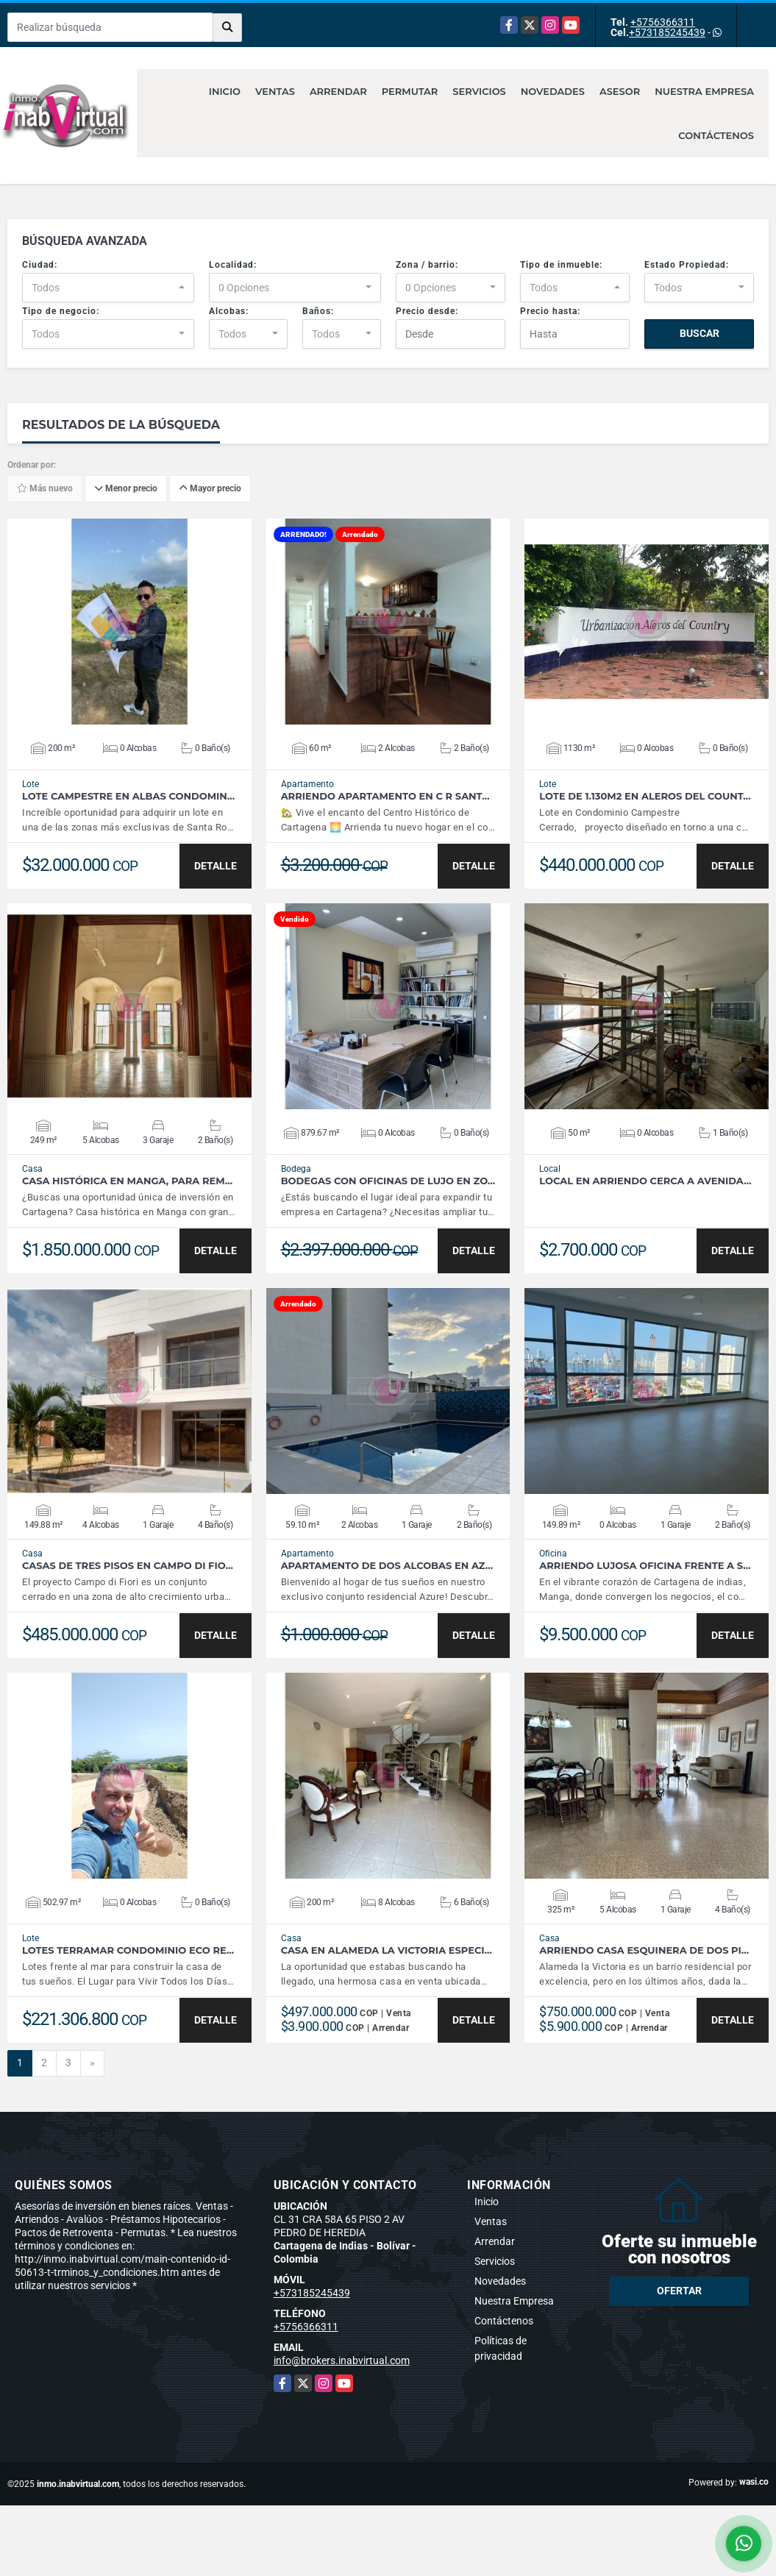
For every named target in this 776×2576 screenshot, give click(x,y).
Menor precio (125, 489)
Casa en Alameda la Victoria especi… (386, 1950)
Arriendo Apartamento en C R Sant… (385, 796)
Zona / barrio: (427, 265)
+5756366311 (662, 22)
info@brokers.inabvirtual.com (342, 2360)
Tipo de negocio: (60, 311)
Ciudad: (39, 265)
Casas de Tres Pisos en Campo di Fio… (127, 1565)
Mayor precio (210, 489)
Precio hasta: (550, 311)
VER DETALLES (129, 621)
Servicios (478, 91)
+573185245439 (667, 32)
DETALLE (215, 866)
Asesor (619, 91)
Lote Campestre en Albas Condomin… (128, 796)
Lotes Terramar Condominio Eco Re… (128, 1950)
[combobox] (108, 287)
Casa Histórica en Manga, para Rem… (127, 1180)
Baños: (318, 311)
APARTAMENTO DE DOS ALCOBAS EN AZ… (387, 1565)
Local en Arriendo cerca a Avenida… (645, 1180)
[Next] (92, 2063)
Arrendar (338, 91)
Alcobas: (229, 311)
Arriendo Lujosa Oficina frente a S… (644, 1565)
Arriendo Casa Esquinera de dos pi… (644, 1950)
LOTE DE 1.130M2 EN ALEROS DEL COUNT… (644, 796)
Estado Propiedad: (686, 265)
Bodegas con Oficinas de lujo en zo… (388, 1180)
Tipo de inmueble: (561, 265)
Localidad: (233, 265)
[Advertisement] (388, 2538)
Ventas (275, 91)
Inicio (225, 91)
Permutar (410, 91)
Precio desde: (427, 311)
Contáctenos (716, 135)
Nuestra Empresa (704, 91)
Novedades (553, 91)
